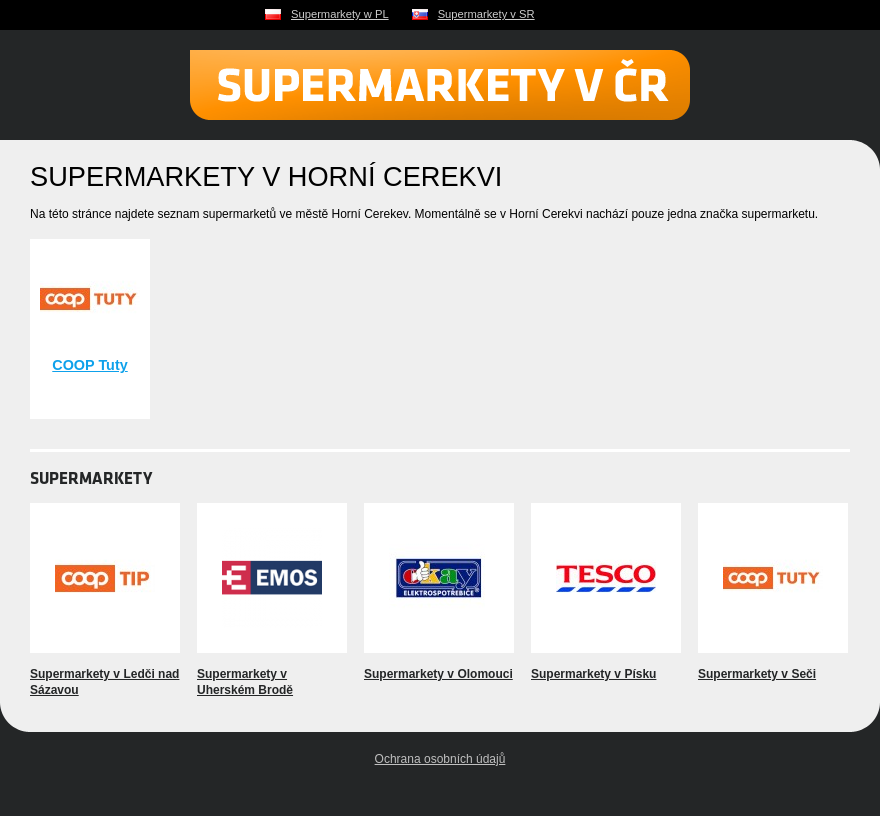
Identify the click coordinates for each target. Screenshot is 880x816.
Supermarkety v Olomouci (438, 674)
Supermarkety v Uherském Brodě (245, 682)
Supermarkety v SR (486, 14)
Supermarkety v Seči (757, 674)
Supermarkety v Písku (593, 674)
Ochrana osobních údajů (440, 759)
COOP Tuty (89, 365)
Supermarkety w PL (340, 14)
